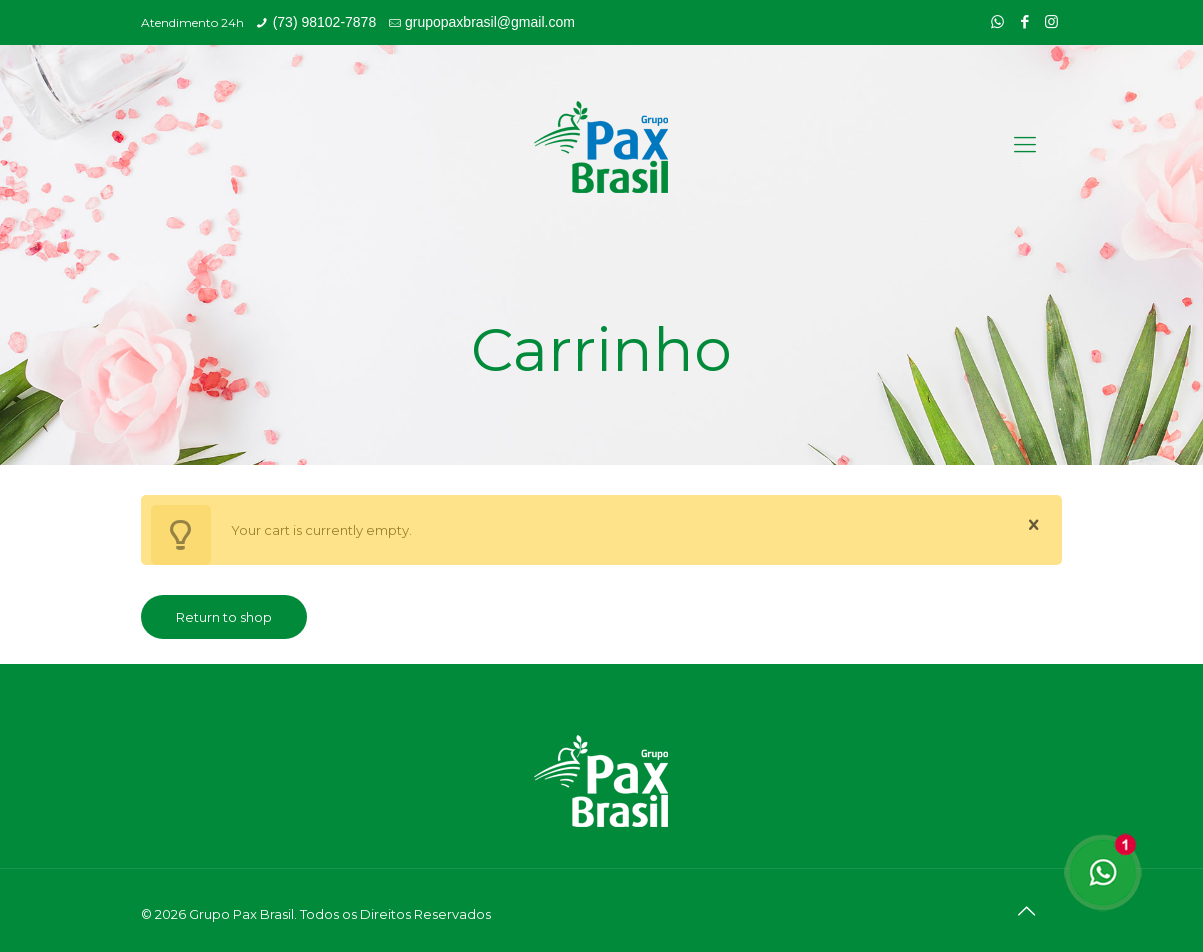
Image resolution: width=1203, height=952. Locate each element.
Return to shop (224, 617)
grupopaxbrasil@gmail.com (490, 22)
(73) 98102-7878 (325, 22)
